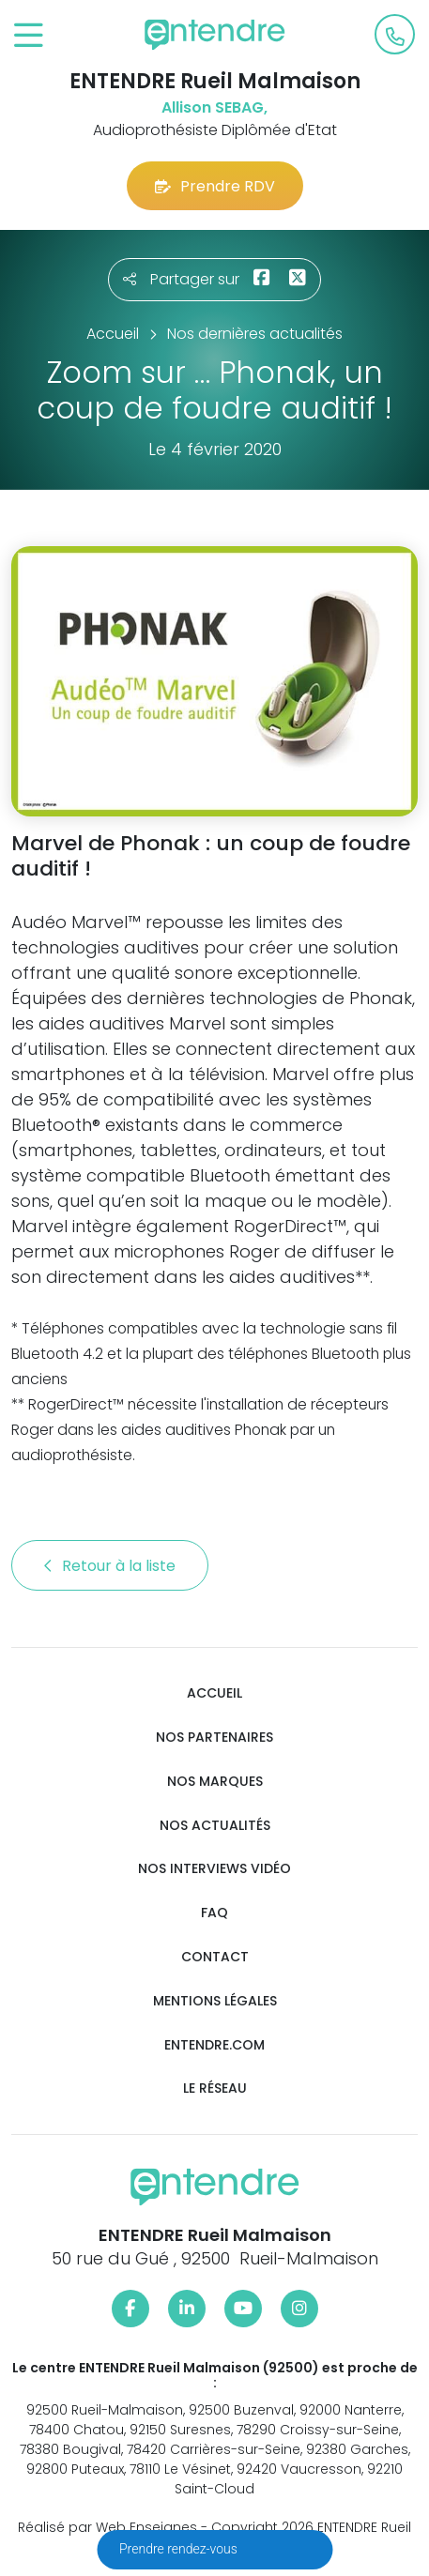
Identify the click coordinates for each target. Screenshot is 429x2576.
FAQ (214, 1913)
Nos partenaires (214, 1737)
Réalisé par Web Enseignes (107, 2527)
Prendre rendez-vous (179, 2548)
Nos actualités (215, 1826)
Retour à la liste (109, 1566)
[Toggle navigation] (28, 36)
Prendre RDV (215, 186)
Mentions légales (215, 2001)
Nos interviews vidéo (214, 1869)
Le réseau (215, 2088)
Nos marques (215, 1782)
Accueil (214, 1693)
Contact (215, 1957)
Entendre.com (214, 2045)
